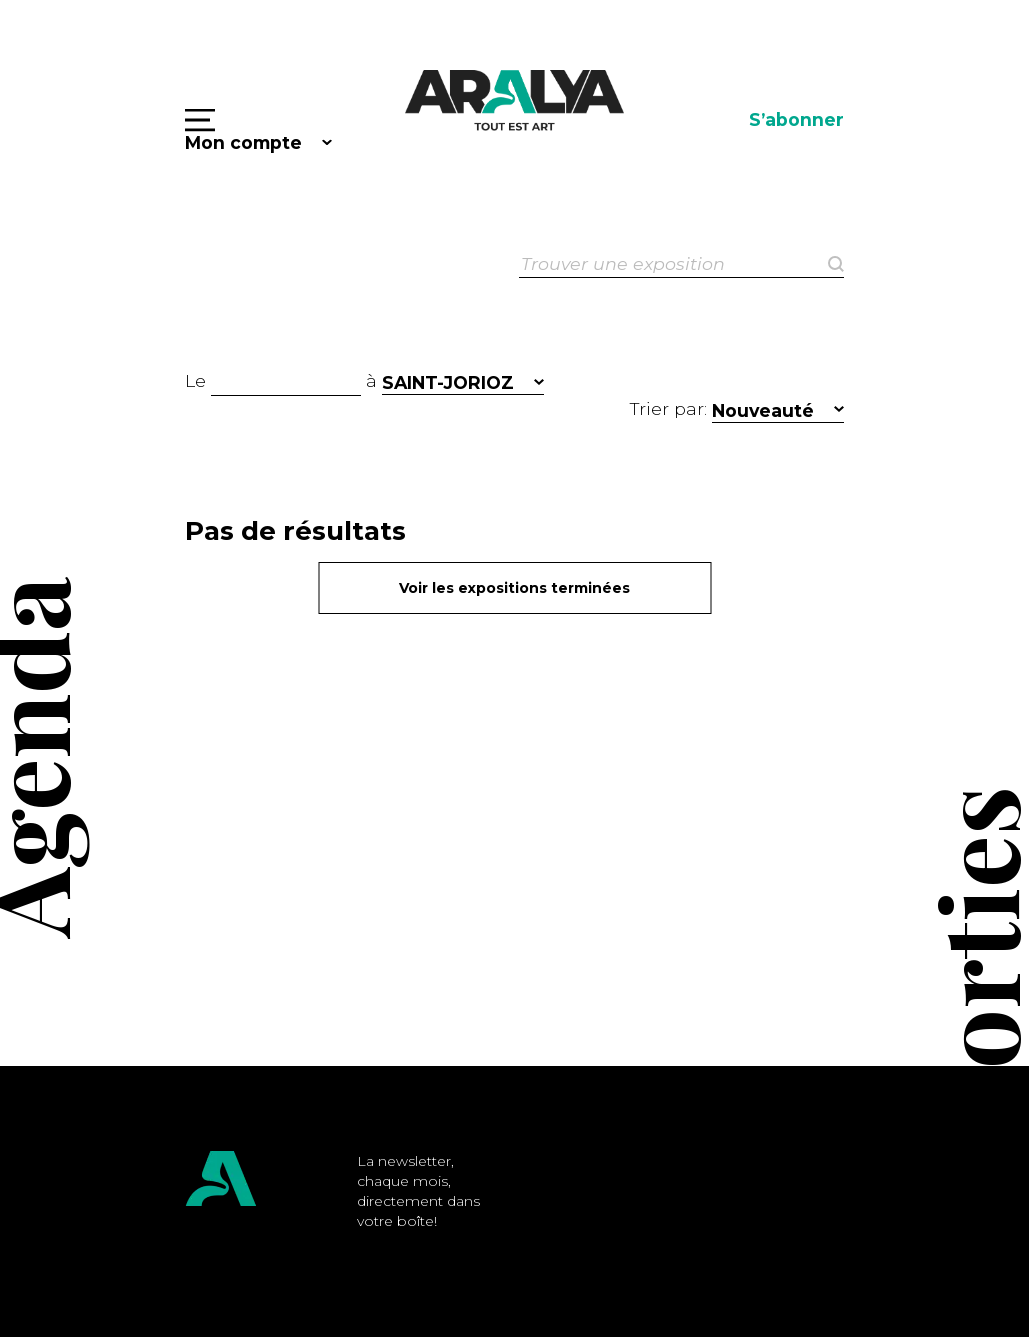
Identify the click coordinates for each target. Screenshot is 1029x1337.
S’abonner (796, 119)
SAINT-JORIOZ (448, 382)
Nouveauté (763, 410)
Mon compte (243, 142)
